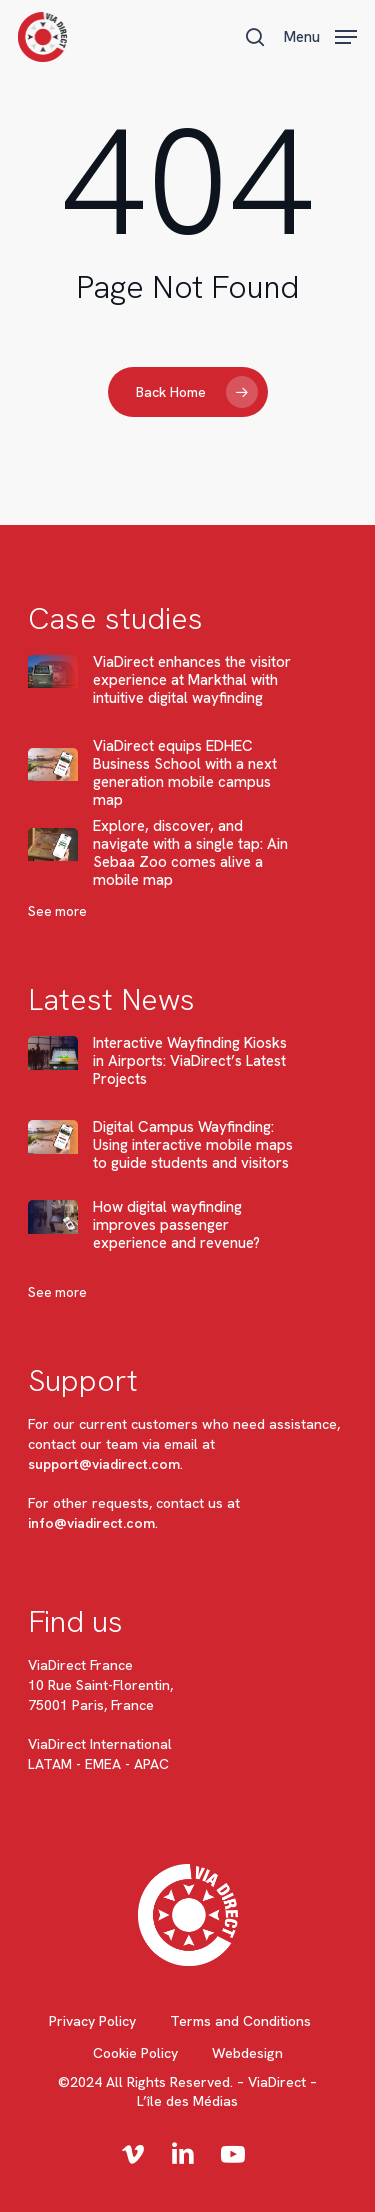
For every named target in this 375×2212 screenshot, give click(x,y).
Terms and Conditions (240, 2021)
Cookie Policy (135, 2053)
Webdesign (247, 2053)
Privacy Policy (92, 2021)
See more (57, 911)
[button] (320, 34)
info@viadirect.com (91, 1523)
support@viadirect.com (104, 1464)
